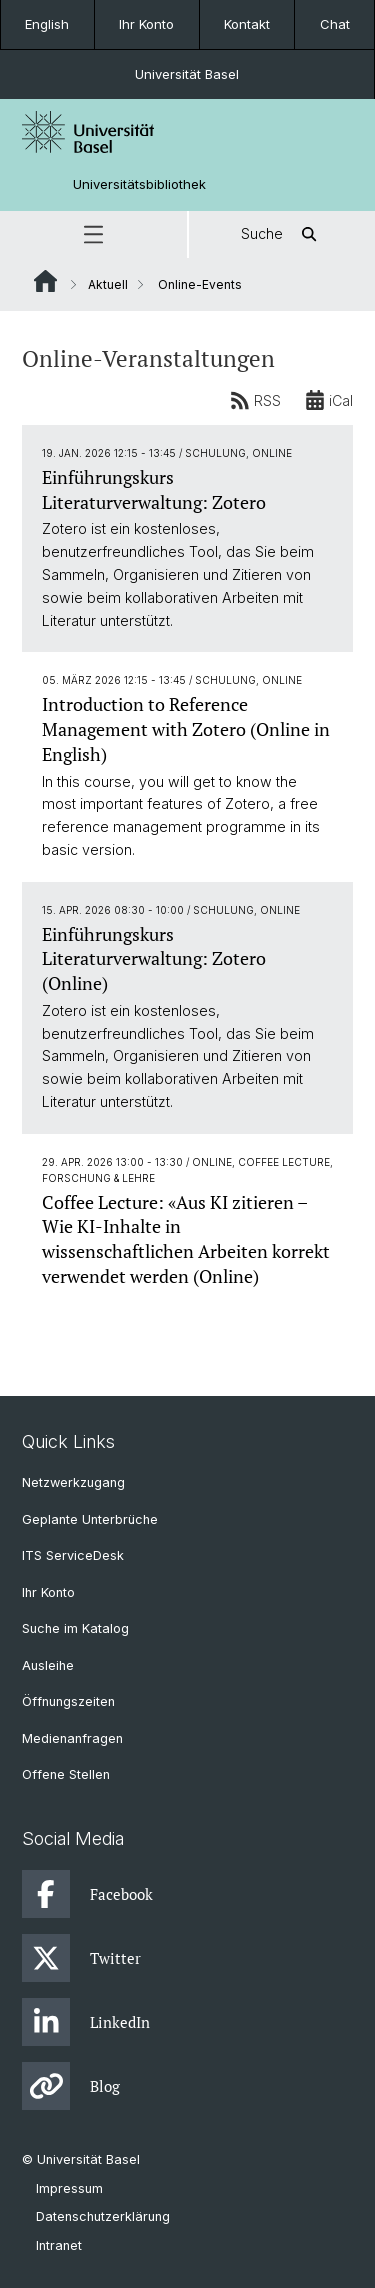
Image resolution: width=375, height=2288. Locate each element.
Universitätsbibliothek (139, 184)
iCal (329, 400)
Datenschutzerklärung (103, 2216)
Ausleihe (48, 1665)
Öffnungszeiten (68, 1701)
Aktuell (108, 284)
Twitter (81, 1958)
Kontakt (247, 24)
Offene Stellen (66, 1774)
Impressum (69, 2188)
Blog (71, 2086)
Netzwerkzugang (73, 1482)
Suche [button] (282, 234)
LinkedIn (86, 2022)
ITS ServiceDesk (73, 1555)
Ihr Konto (146, 24)
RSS (255, 400)
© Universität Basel (81, 2159)
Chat (335, 24)
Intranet (59, 2245)
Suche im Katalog (75, 1628)
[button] (93, 234)
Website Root (45, 281)
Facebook (87, 1894)
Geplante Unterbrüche (90, 1519)
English (47, 24)
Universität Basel (187, 74)
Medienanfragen (72, 1738)
